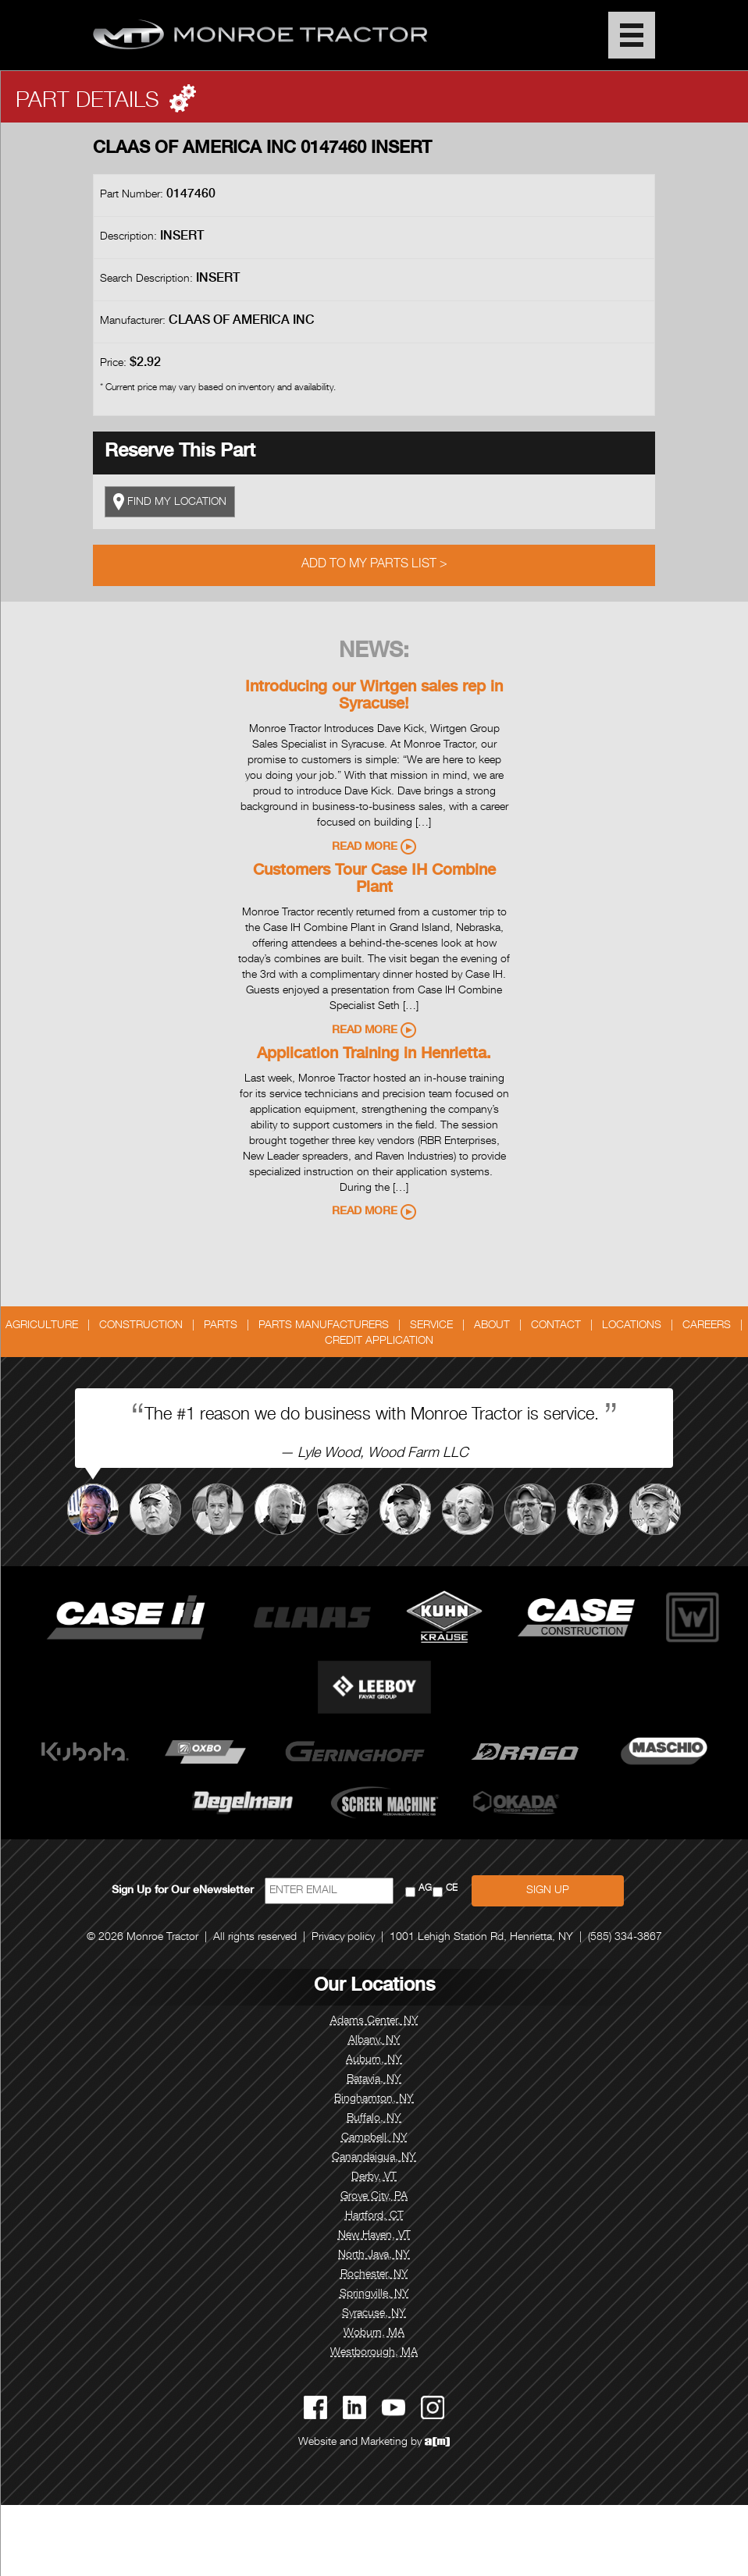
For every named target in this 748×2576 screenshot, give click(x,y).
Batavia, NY (374, 2079)
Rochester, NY (374, 2274)
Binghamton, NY (374, 2099)
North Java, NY (374, 2255)
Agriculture (41, 1325)
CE (452, 1889)
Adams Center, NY (374, 2021)
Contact (556, 1325)
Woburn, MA (374, 2333)
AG (425, 1889)
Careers (706, 1325)
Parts (220, 1325)
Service (431, 1325)
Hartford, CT (374, 2216)
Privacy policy (343, 1937)
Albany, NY (374, 2040)
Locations (631, 1325)
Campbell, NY (374, 2138)
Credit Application (379, 1341)
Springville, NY (374, 2294)
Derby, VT (374, 2177)
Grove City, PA (374, 2196)
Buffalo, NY (374, 2118)
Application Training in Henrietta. (374, 1055)
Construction (141, 1325)
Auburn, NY (374, 2060)
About (492, 1325)
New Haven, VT (374, 2235)
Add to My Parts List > (374, 565)
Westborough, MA (374, 2352)
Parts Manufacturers (323, 1325)
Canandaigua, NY (374, 2157)
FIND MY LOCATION (169, 501)
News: (374, 652)
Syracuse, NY (374, 2313)
